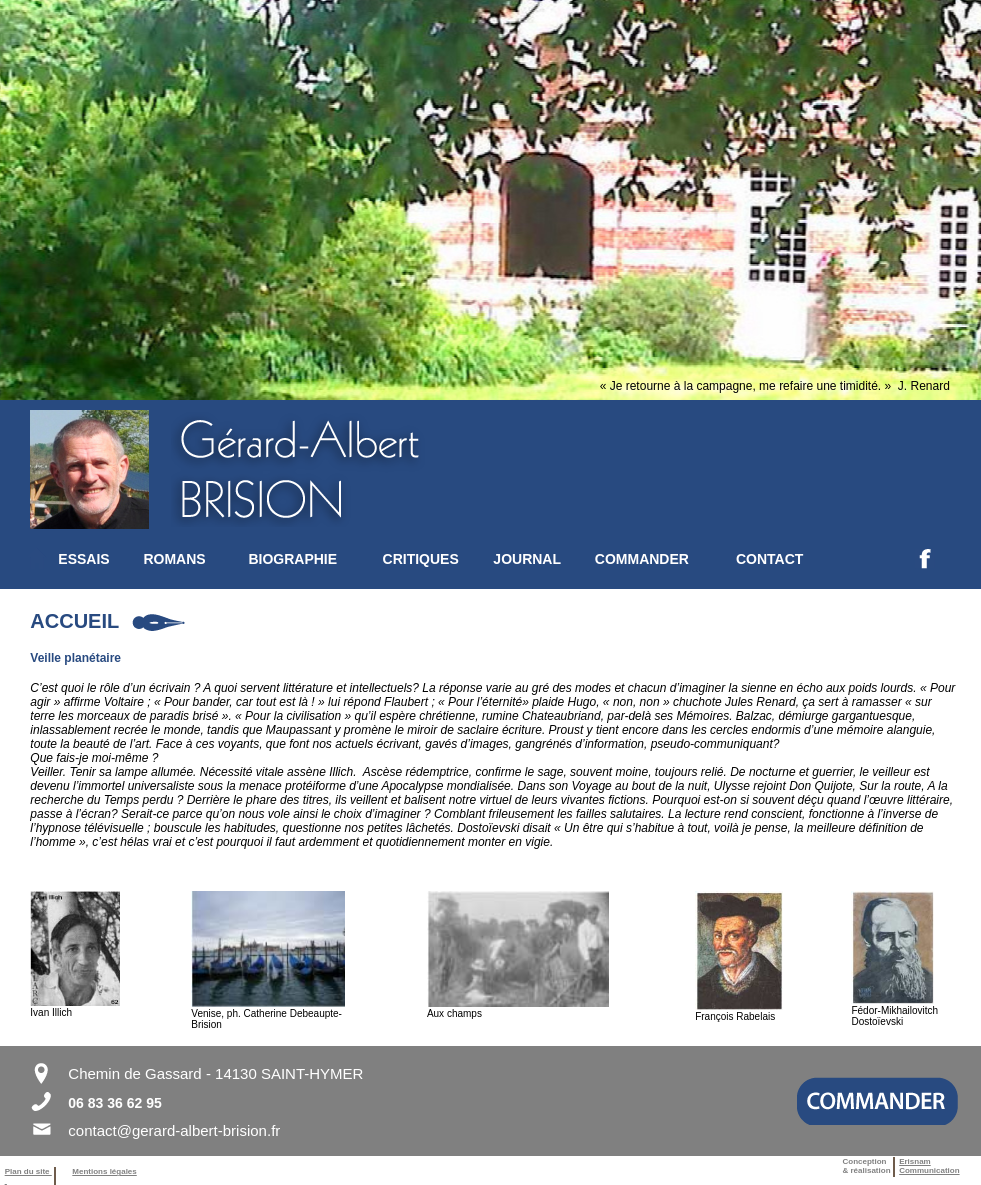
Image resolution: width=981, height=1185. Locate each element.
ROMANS (174, 559)
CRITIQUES (421, 559)
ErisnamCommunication (929, 1166)
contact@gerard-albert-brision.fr (174, 1130)
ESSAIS (83, 559)
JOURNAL (527, 559)
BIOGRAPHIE (292, 559)
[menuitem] (100, 558)
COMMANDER (642, 559)
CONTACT (769, 559)
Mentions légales (104, 1171)
